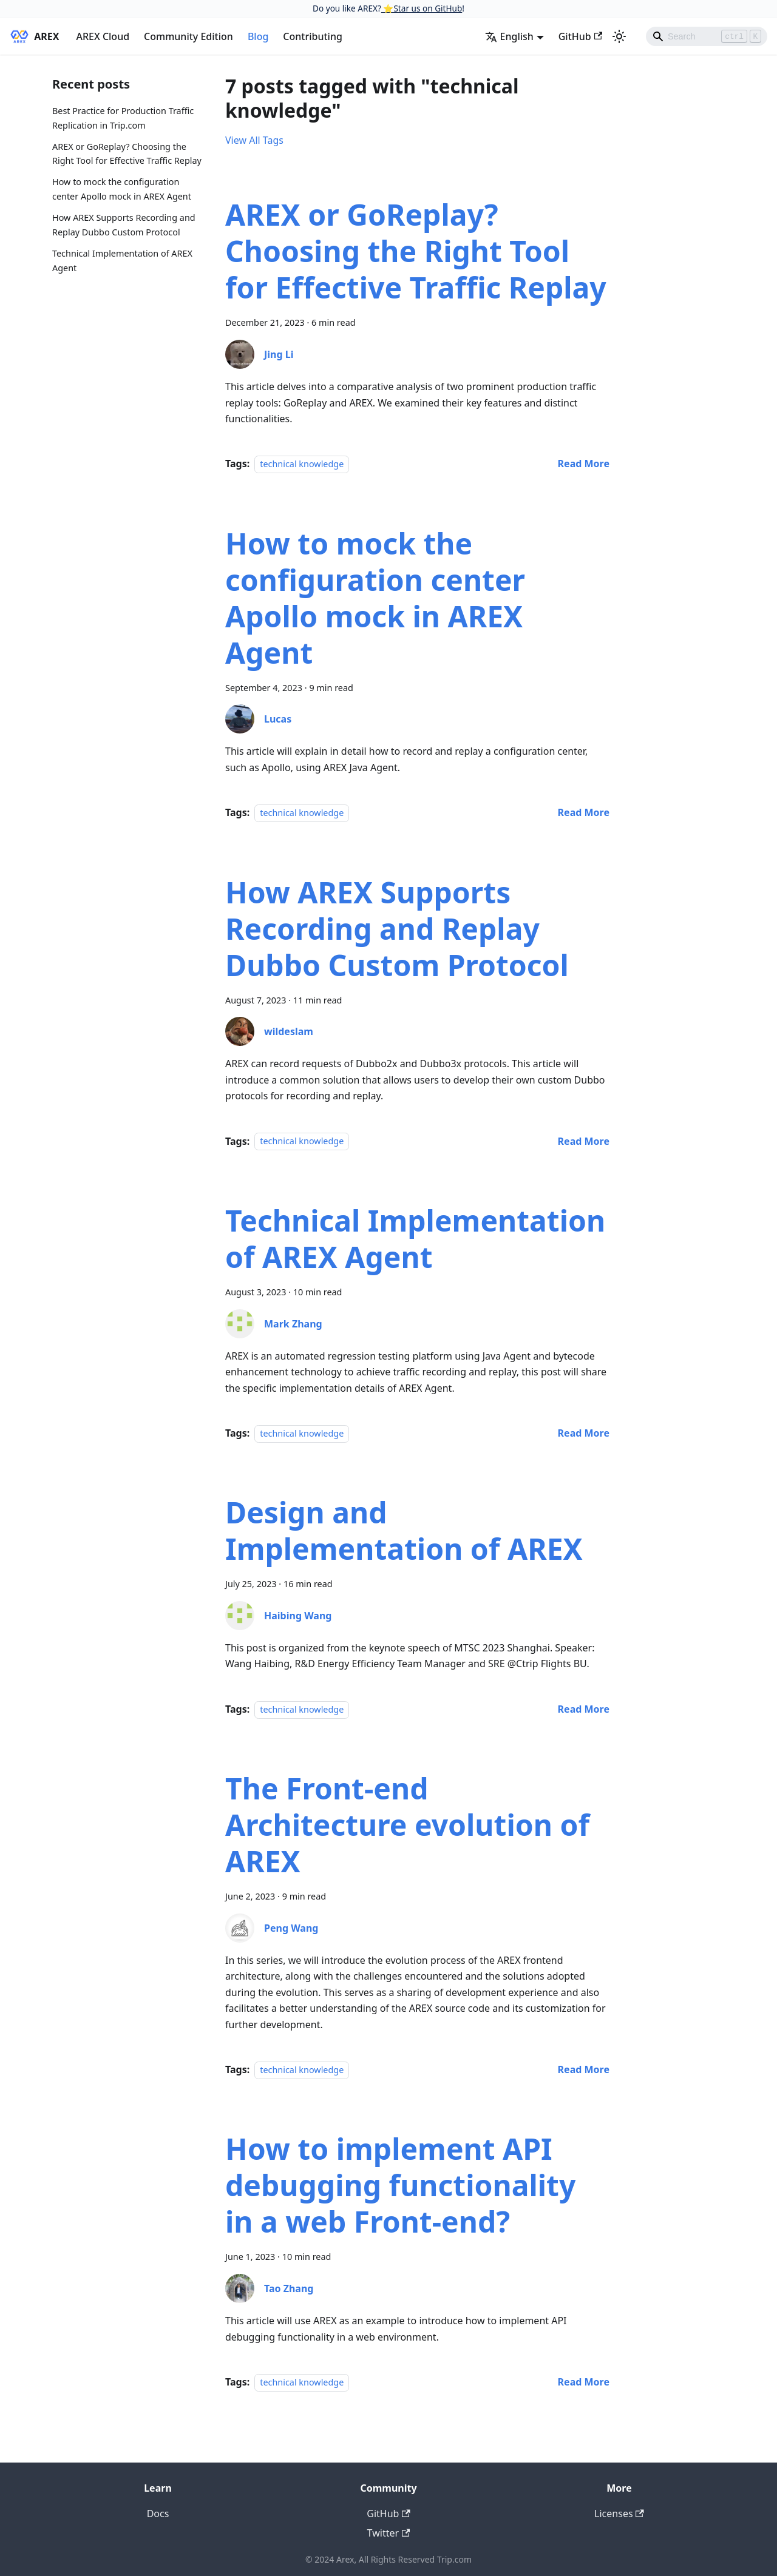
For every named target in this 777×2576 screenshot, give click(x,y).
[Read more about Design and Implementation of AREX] (583, 1709)
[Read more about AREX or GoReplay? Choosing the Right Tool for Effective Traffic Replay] (583, 463)
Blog (258, 36)
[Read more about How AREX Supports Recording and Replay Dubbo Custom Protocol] (583, 1141)
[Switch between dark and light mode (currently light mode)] (619, 36)
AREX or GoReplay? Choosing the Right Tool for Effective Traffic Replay (127, 154)
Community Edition (188, 36)
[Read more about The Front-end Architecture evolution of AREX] (583, 2069)
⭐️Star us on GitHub (421, 8)
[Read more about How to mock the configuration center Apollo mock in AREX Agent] (583, 812)
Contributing (312, 36)
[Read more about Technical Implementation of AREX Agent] (583, 1433)
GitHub (580, 36)
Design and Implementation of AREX (404, 1530)
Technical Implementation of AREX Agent (122, 261)
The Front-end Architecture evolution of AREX (407, 1824)
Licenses (619, 2513)
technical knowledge (302, 464)
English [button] (509, 36)
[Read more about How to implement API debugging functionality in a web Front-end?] (583, 2382)
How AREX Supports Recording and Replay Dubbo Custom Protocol (123, 225)
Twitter (388, 2533)
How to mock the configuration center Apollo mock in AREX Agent (121, 189)
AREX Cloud (102, 36)
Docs (158, 2513)
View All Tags (254, 140)
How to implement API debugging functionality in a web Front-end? (400, 2185)
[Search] (706, 36)
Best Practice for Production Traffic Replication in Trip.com (123, 118)
